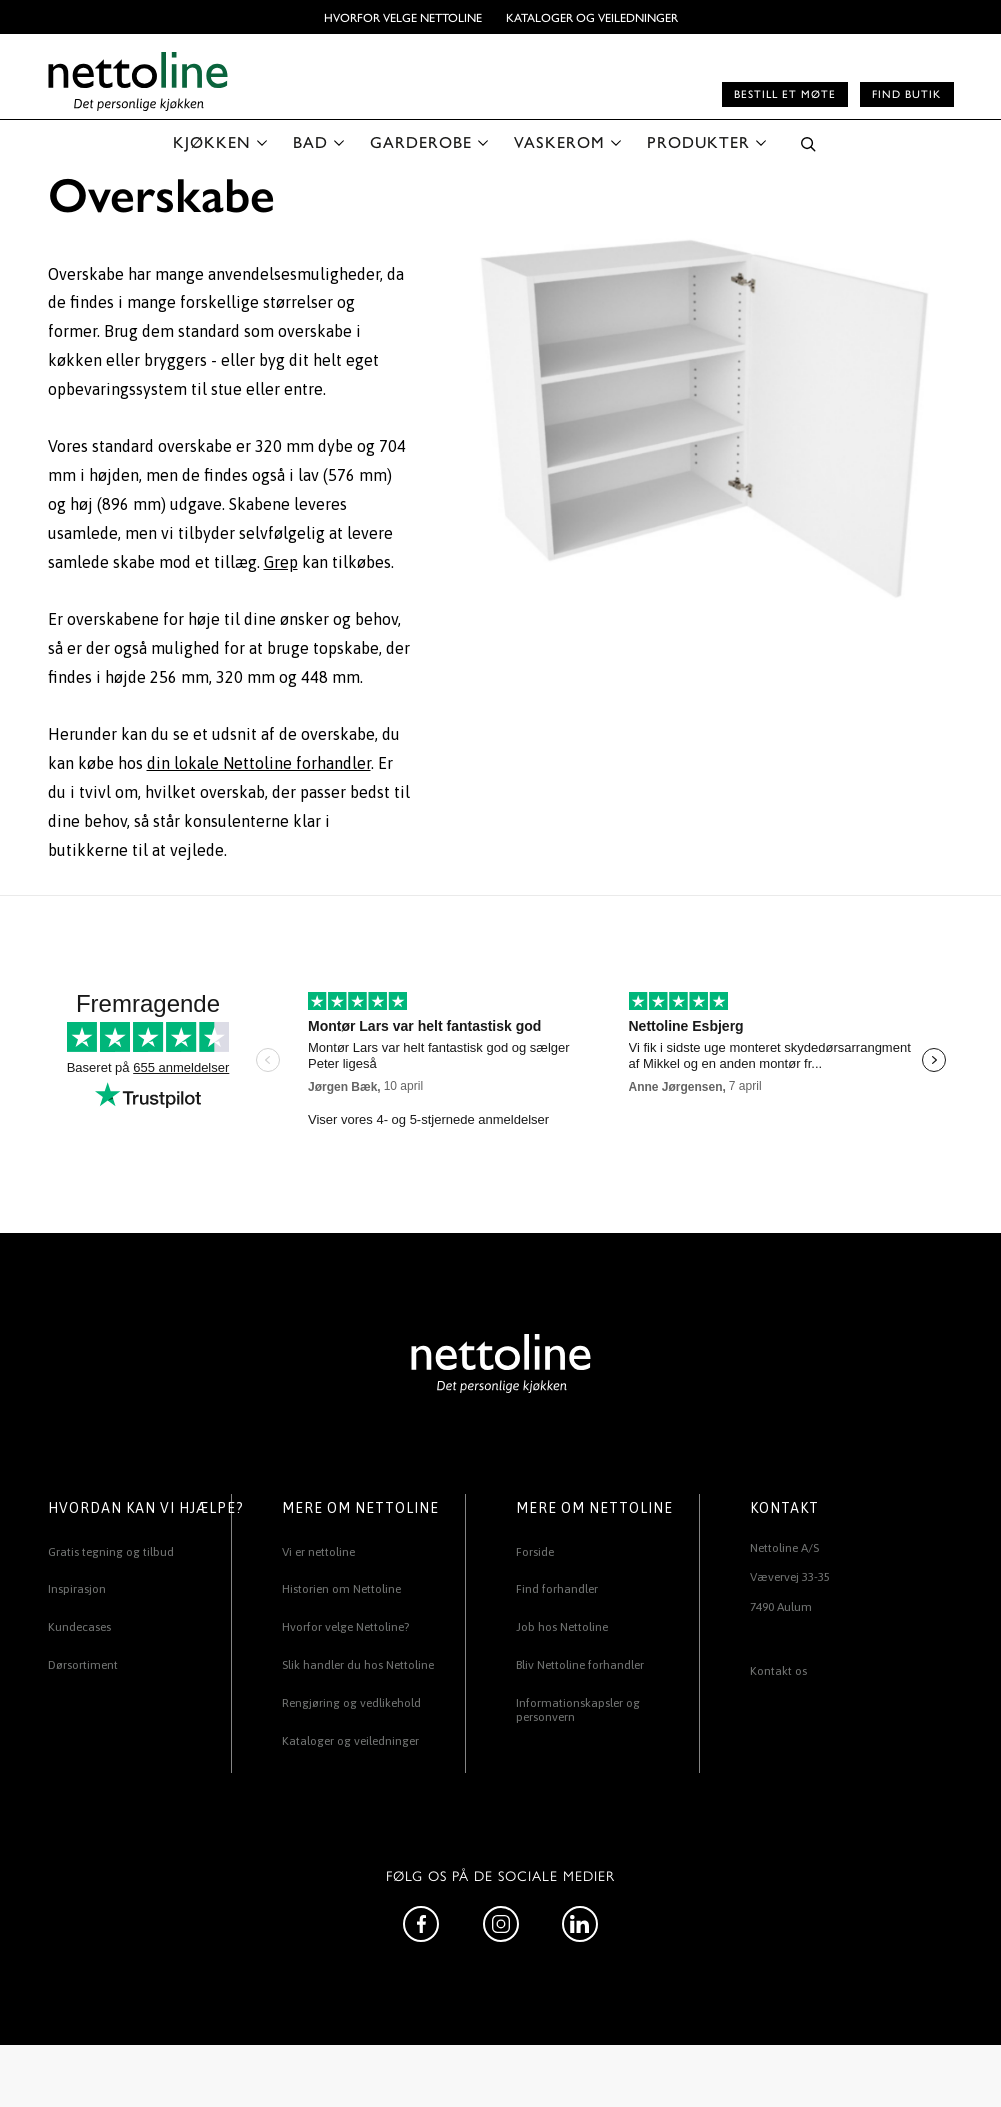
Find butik (906, 93)
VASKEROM (559, 141)
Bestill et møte (785, 93)
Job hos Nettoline (562, 1627)
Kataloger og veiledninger (592, 17)
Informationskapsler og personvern (578, 1710)
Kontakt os (778, 1671)
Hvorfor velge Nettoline (403, 17)
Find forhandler (557, 1589)
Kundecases (79, 1627)
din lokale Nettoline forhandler (259, 763)
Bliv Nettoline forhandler (580, 1665)
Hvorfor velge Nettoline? (345, 1627)
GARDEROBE (421, 141)
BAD (310, 141)
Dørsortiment (83, 1665)
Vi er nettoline (318, 1552)
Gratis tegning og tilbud (111, 1552)
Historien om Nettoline (341, 1589)
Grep (281, 562)
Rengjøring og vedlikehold (351, 1703)
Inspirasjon (77, 1589)
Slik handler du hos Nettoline (358, 1665)
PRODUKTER (698, 141)
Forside (535, 1552)
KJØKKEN (212, 141)
